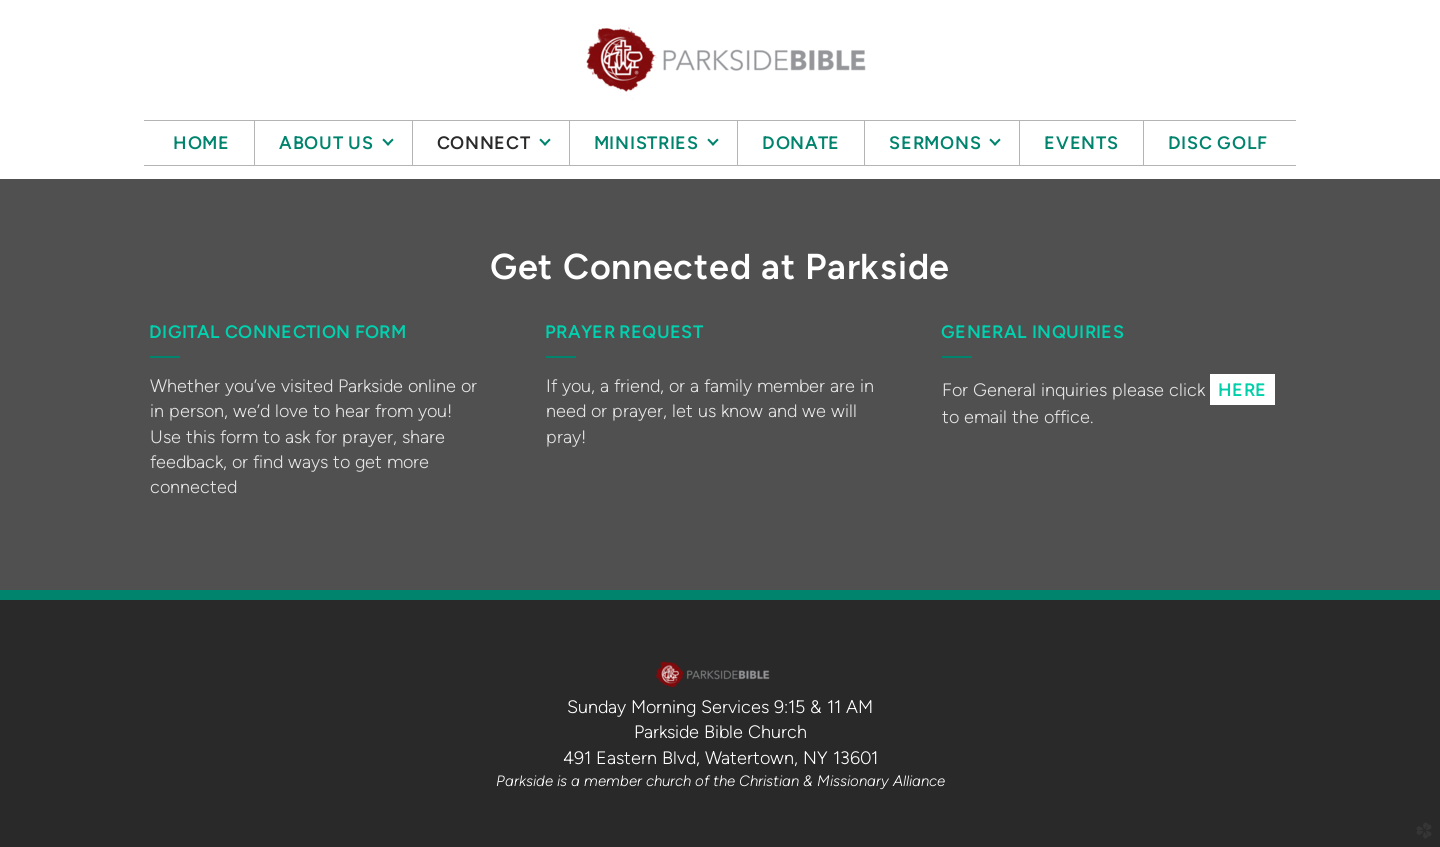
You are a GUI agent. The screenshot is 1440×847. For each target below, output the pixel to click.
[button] (1242, 389)
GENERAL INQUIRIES (1032, 332)
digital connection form (277, 332)
